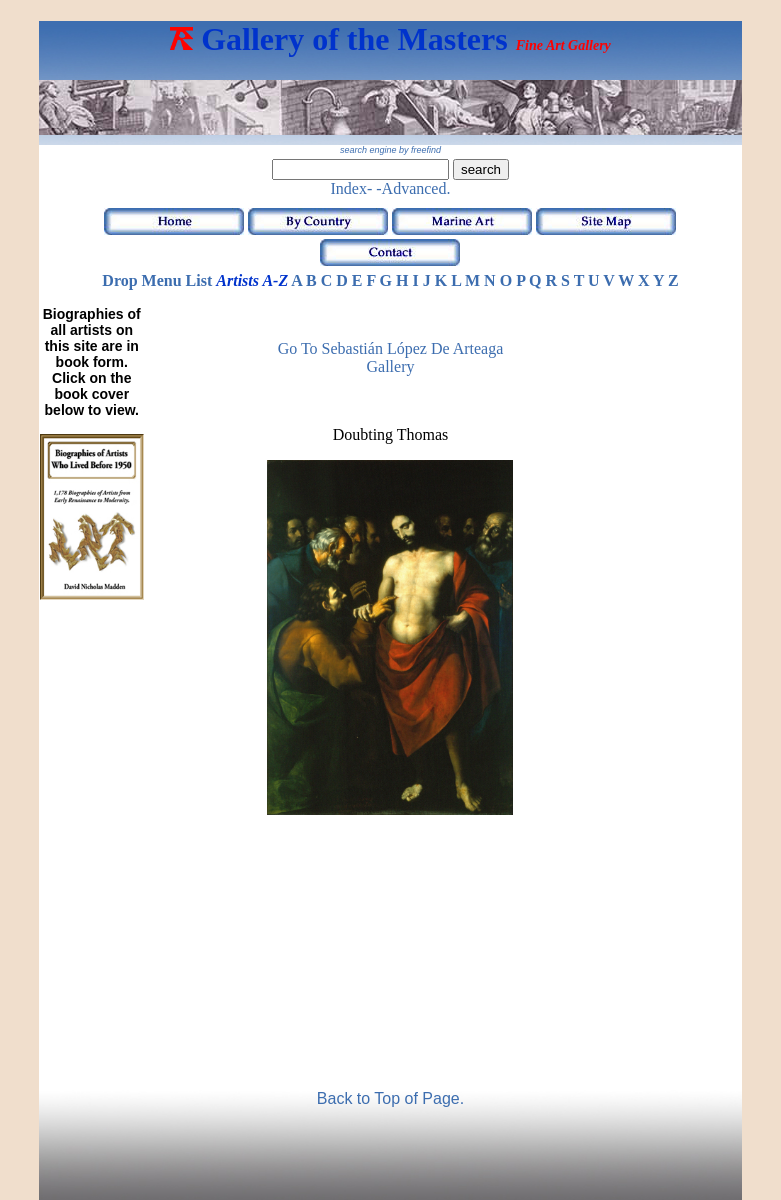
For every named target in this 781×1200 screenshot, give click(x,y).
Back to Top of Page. (390, 1098)
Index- (352, 188)
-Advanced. (413, 188)
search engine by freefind (390, 150)
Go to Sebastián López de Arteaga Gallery (391, 357)
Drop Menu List (157, 280)
